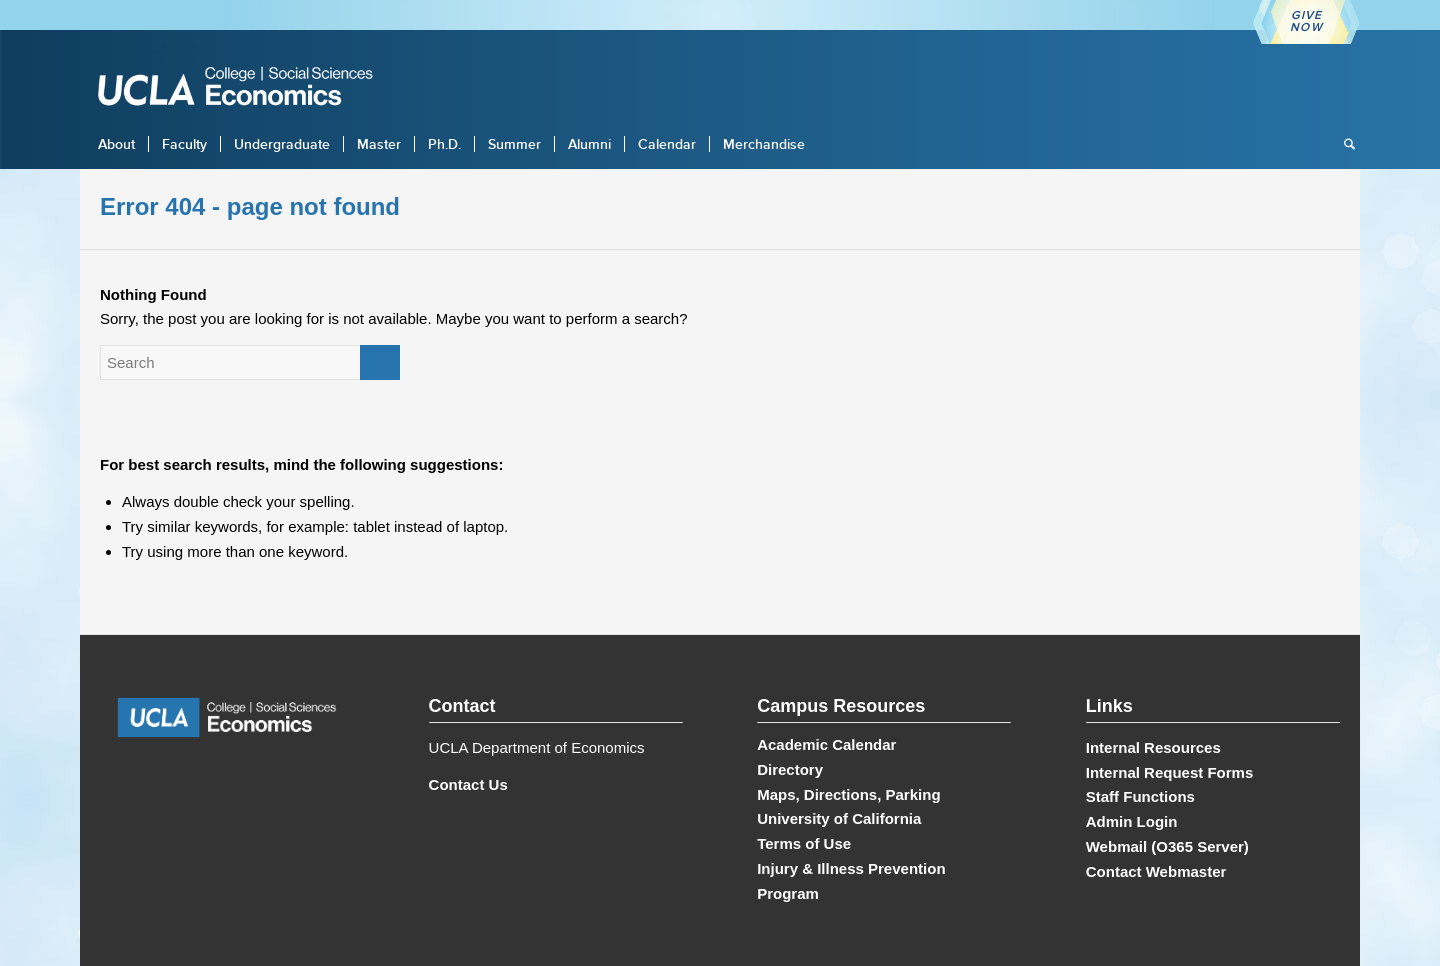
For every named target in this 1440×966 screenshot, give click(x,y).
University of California (839, 818)
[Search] (1343, 144)
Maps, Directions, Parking (848, 794)
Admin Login (1132, 821)
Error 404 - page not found (250, 206)
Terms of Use (804, 843)
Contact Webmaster (1156, 871)
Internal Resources (1153, 747)
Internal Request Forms (1170, 772)
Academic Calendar (826, 744)
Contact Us (468, 784)
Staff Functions (1140, 796)
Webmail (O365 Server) (1167, 846)
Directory (790, 769)
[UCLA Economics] (245, 88)
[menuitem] (116, 144)
